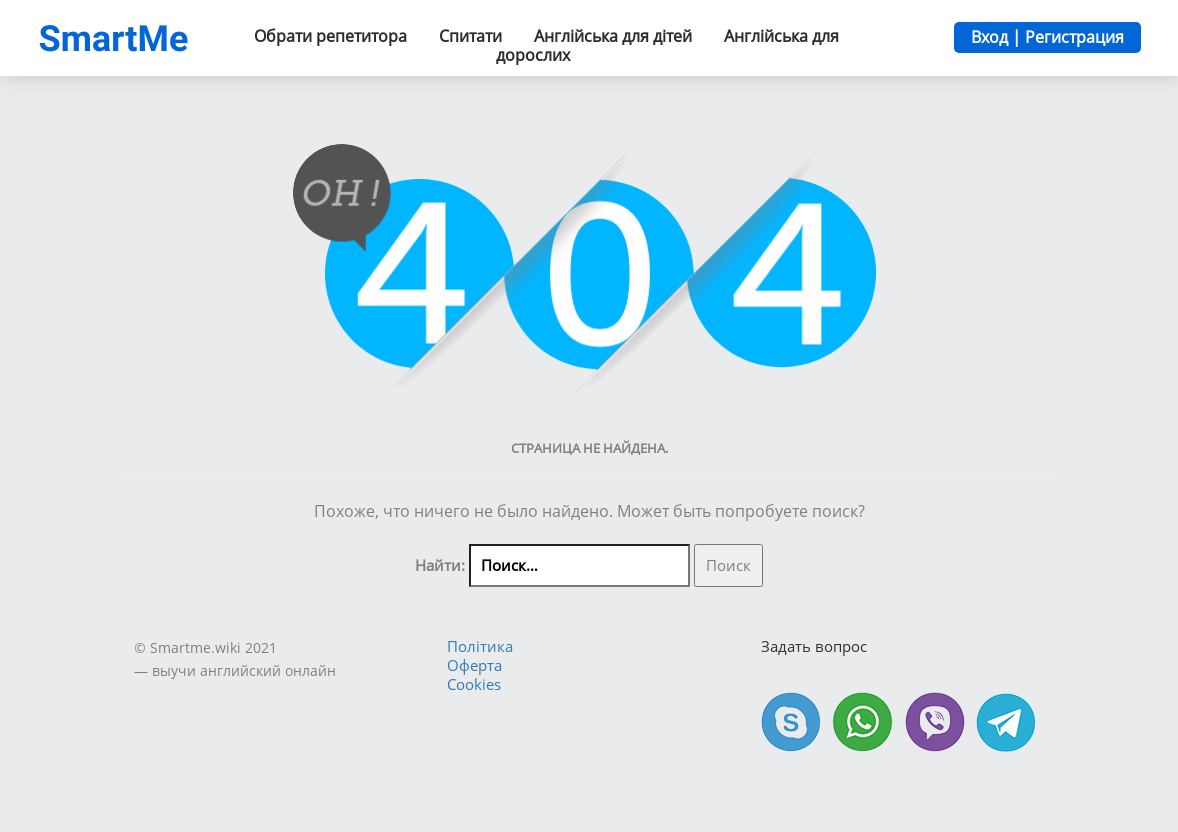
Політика (480, 646)
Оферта (474, 665)
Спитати (470, 36)
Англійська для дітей (613, 36)
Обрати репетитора (330, 36)
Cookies (474, 684)
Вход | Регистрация (1047, 37)
